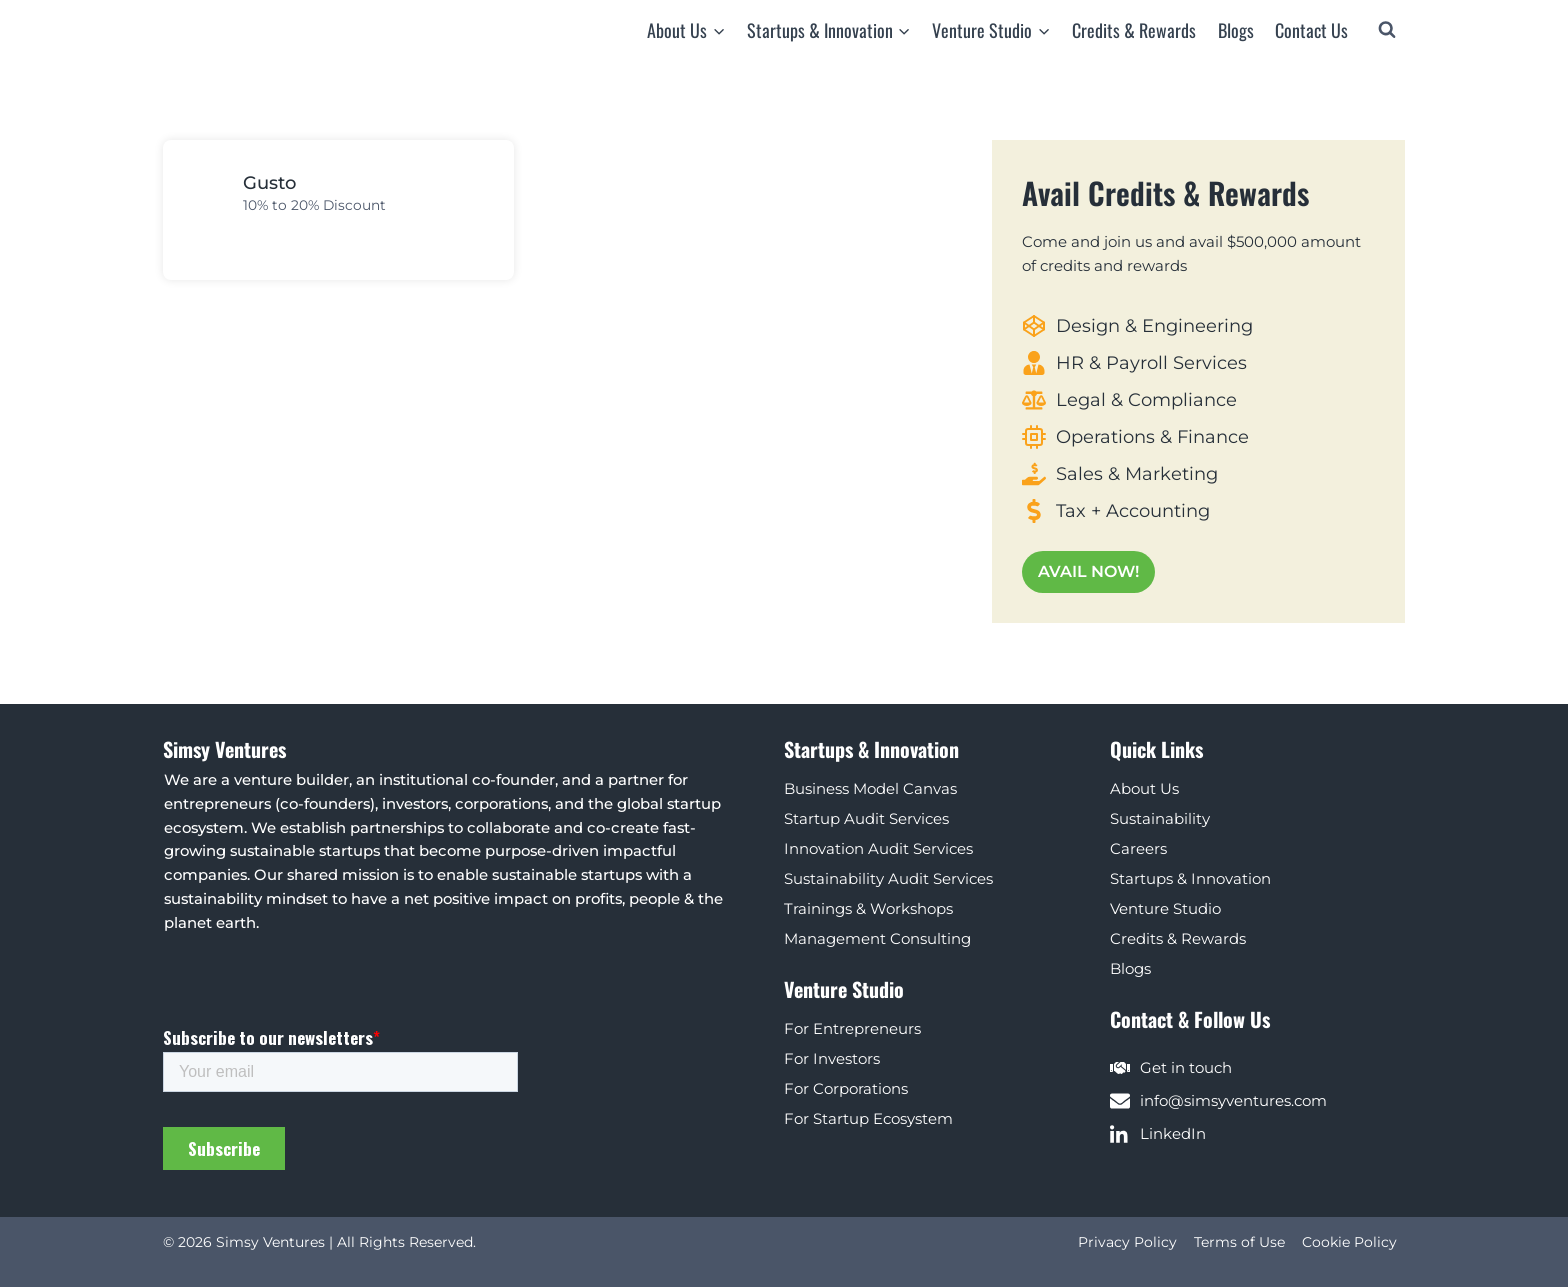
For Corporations (846, 1087)
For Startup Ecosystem (868, 1117)
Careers (1138, 847)
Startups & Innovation (1190, 877)
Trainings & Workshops (868, 907)
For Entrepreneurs (852, 1027)
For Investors (832, 1057)
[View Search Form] (1387, 30)
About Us (1144, 787)
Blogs (1236, 30)
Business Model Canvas (870, 787)
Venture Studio (1165, 907)
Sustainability (1160, 817)
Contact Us (1311, 30)
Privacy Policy (1127, 1242)
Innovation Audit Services (878, 847)
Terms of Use (1239, 1242)
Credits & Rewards (1134, 30)
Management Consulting (877, 937)
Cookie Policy (1349, 1242)
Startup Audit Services (866, 817)
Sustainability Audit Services (888, 877)
